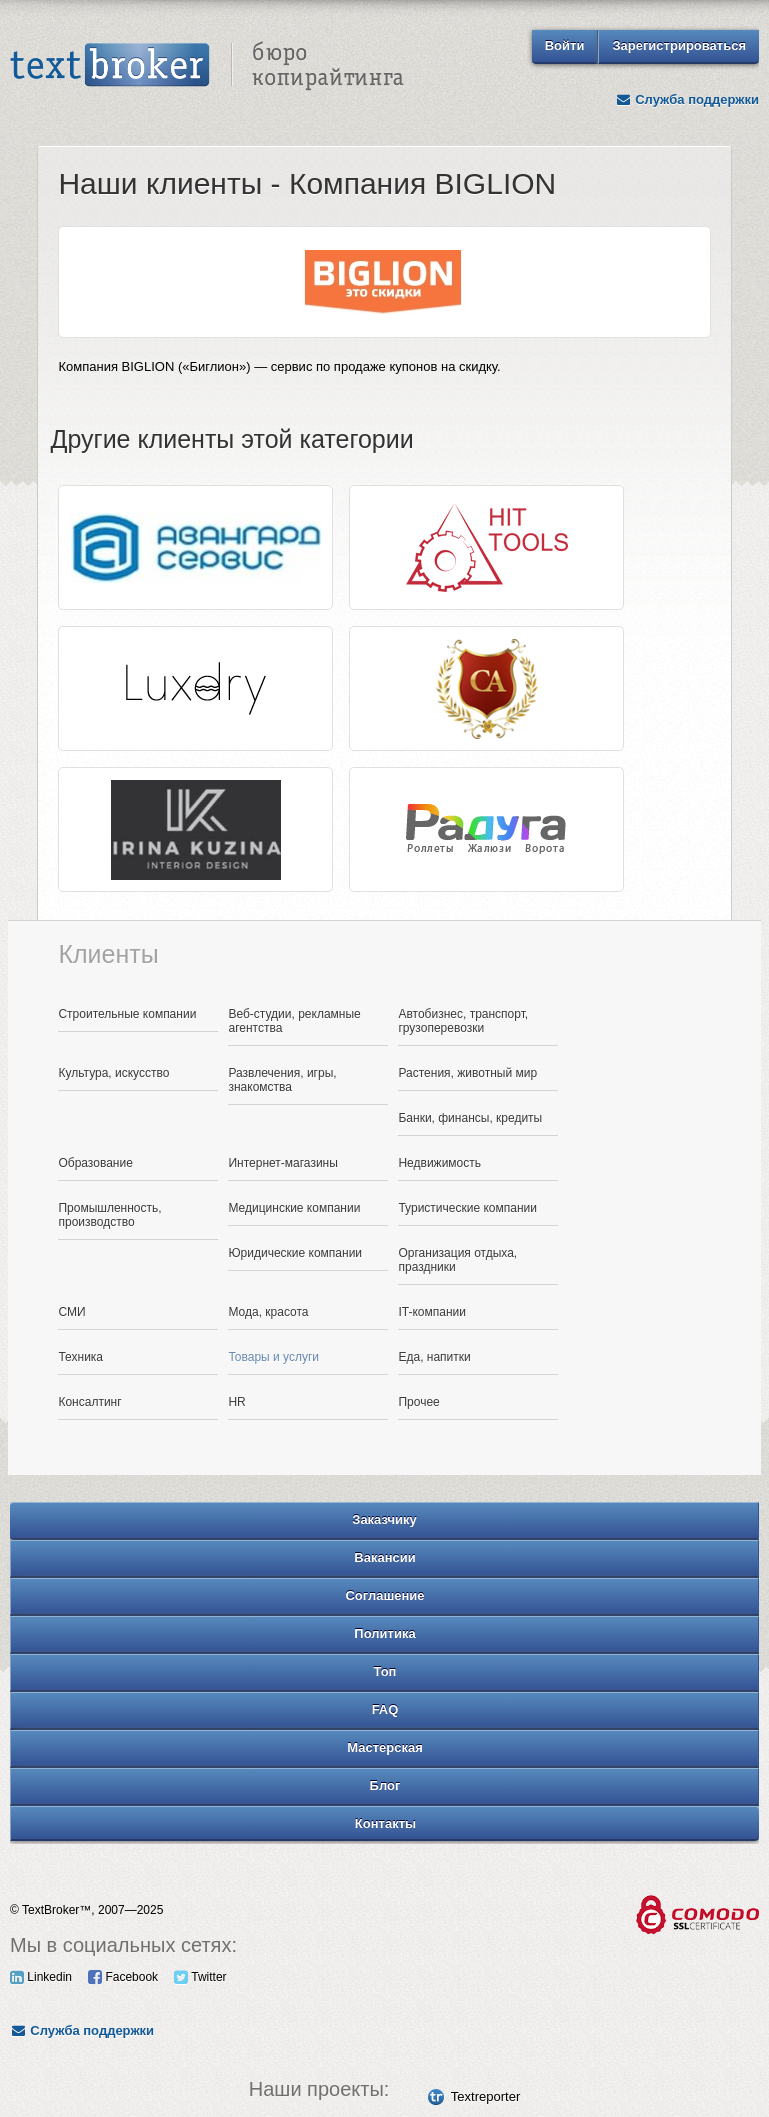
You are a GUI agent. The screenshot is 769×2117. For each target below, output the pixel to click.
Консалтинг (89, 1402)
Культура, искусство (113, 1073)
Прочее (418, 1402)
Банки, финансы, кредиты (470, 1118)
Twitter (200, 1977)
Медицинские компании (294, 1208)
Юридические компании (295, 1253)
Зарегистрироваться (679, 45)
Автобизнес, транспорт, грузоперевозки (463, 1021)
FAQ (385, 1709)
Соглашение (384, 1595)
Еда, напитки (434, 1357)
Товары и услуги (273, 1357)
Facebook (123, 1977)
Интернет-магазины (282, 1163)
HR (236, 1402)
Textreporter (485, 2096)
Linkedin (41, 1977)
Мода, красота (268, 1312)
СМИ (71, 1312)
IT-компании (432, 1312)
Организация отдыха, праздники (457, 1260)
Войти (565, 45)
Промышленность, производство (109, 1215)
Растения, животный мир (467, 1073)
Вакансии (384, 1557)
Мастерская (385, 1747)
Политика (384, 1633)
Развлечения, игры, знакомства (282, 1080)
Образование (95, 1163)
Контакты (385, 1823)
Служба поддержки (687, 99)
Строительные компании (127, 1014)
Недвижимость (439, 1163)
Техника (80, 1357)
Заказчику (384, 1519)
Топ (385, 1671)
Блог (385, 1785)
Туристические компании (467, 1208)
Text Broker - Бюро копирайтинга (207, 66)
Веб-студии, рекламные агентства (294, 1021)
